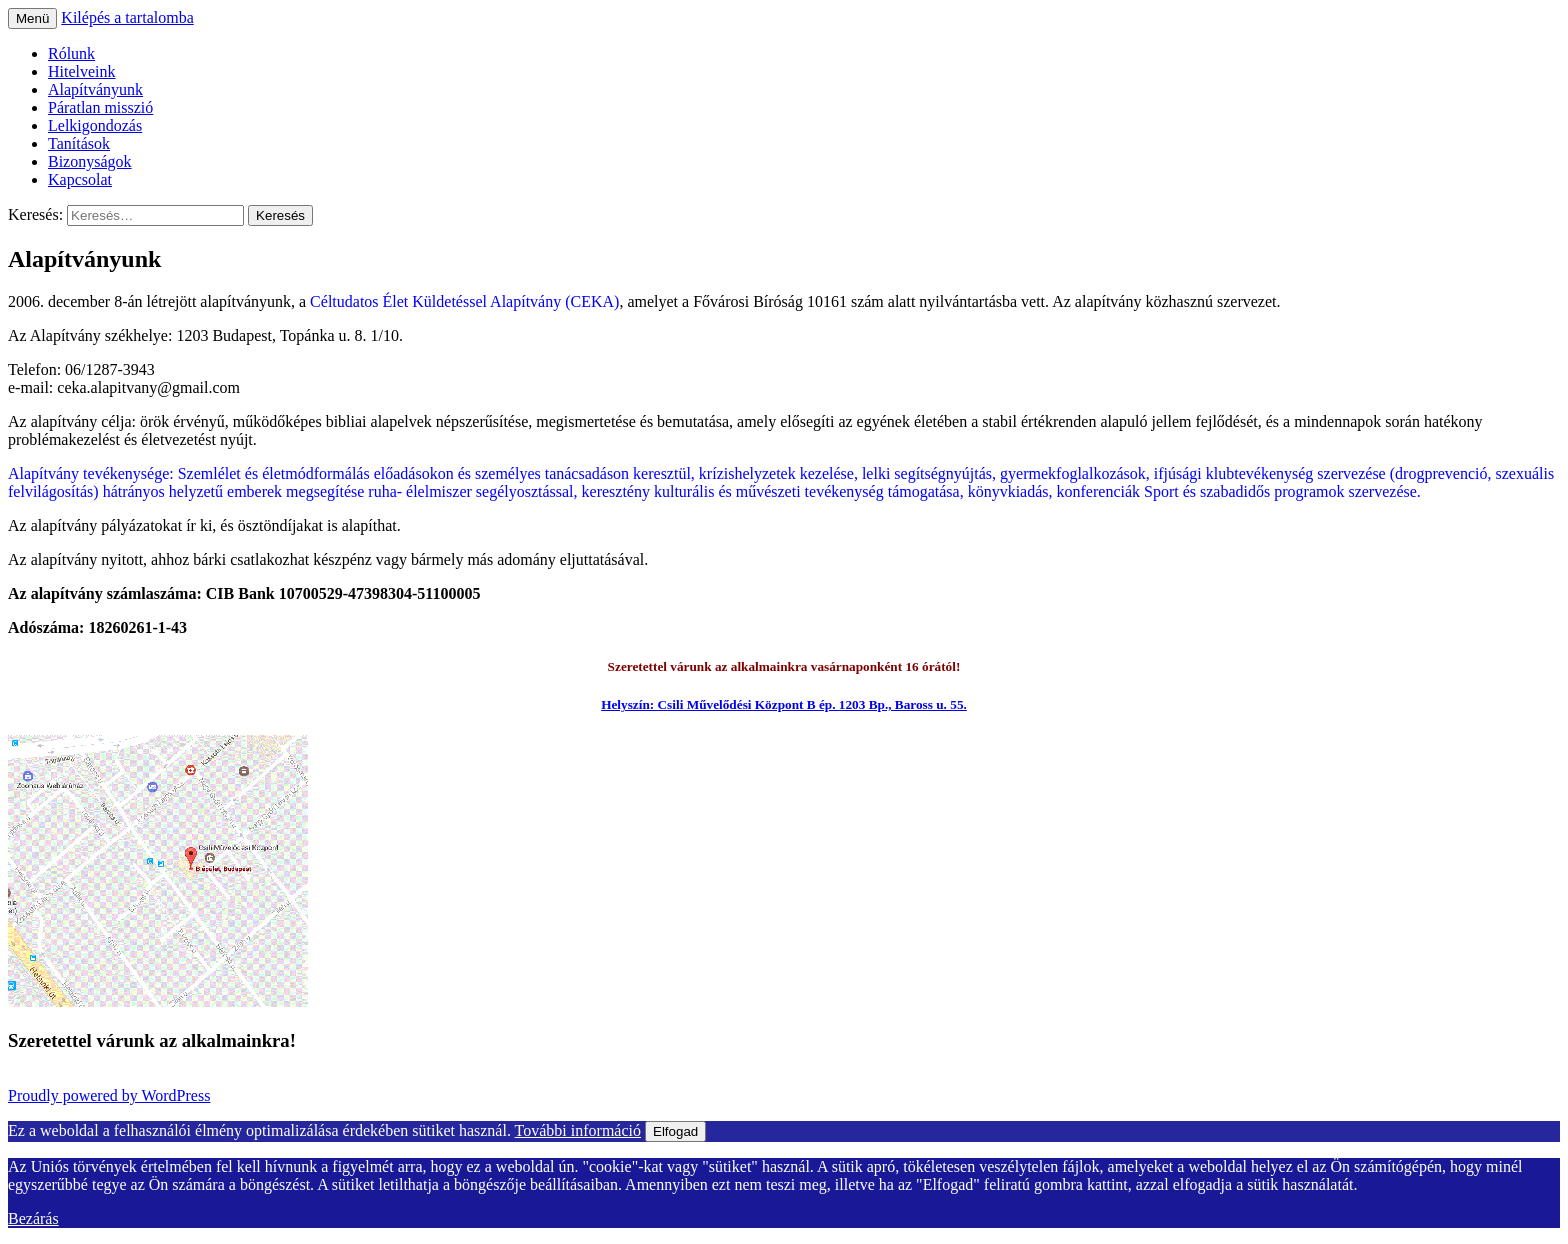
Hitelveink (82, 71)
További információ (578, 1130)
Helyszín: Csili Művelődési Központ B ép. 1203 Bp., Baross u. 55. (784, 704)
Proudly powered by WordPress (109, 1095)
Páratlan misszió (100, 107)
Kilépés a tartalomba (127, 17)
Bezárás (33, 1218)
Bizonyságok (90, 161)
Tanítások (79, 143)
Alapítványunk (95, 89)
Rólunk (71, 53)
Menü (32, 18)
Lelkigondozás (95, 125)
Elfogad (675, 1131)
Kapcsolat (80, 179)
